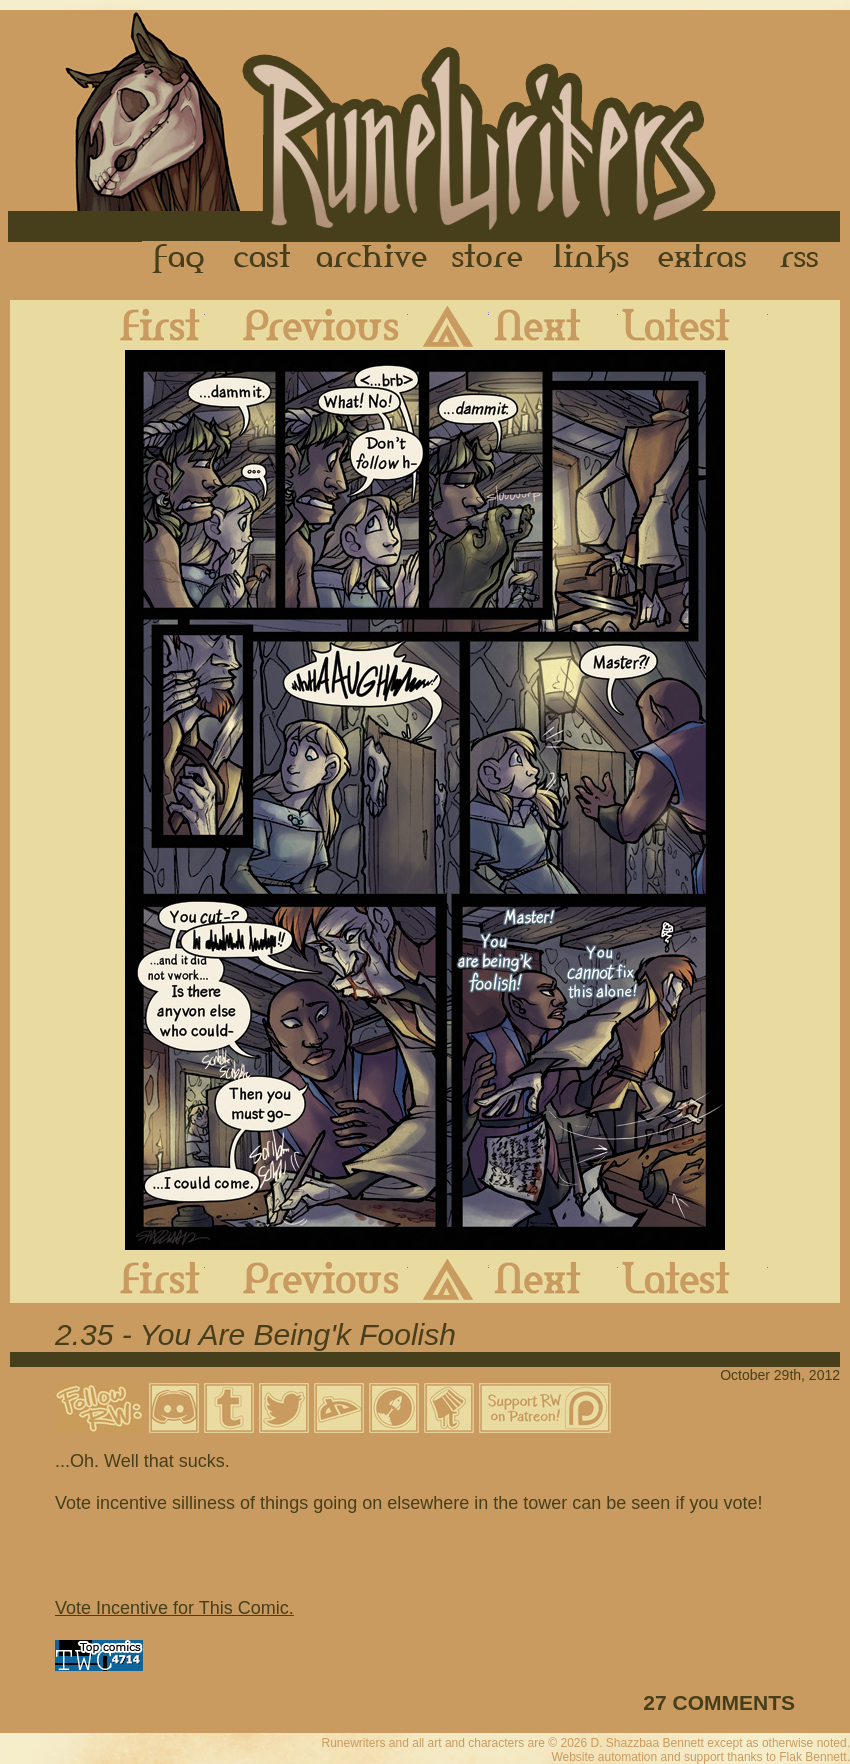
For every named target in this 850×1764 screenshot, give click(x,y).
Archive (372, 259)
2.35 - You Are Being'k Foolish (255, 1334)
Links (591, 259)
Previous (306, 325)
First (144, 325)
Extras (706, 259)
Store (487, 259)
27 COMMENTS (719, 1702)
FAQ (180, 259)
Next (553, 325)
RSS (805, 259)
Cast (263, 259)
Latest (693, 325)
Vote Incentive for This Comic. (174, 1608)
